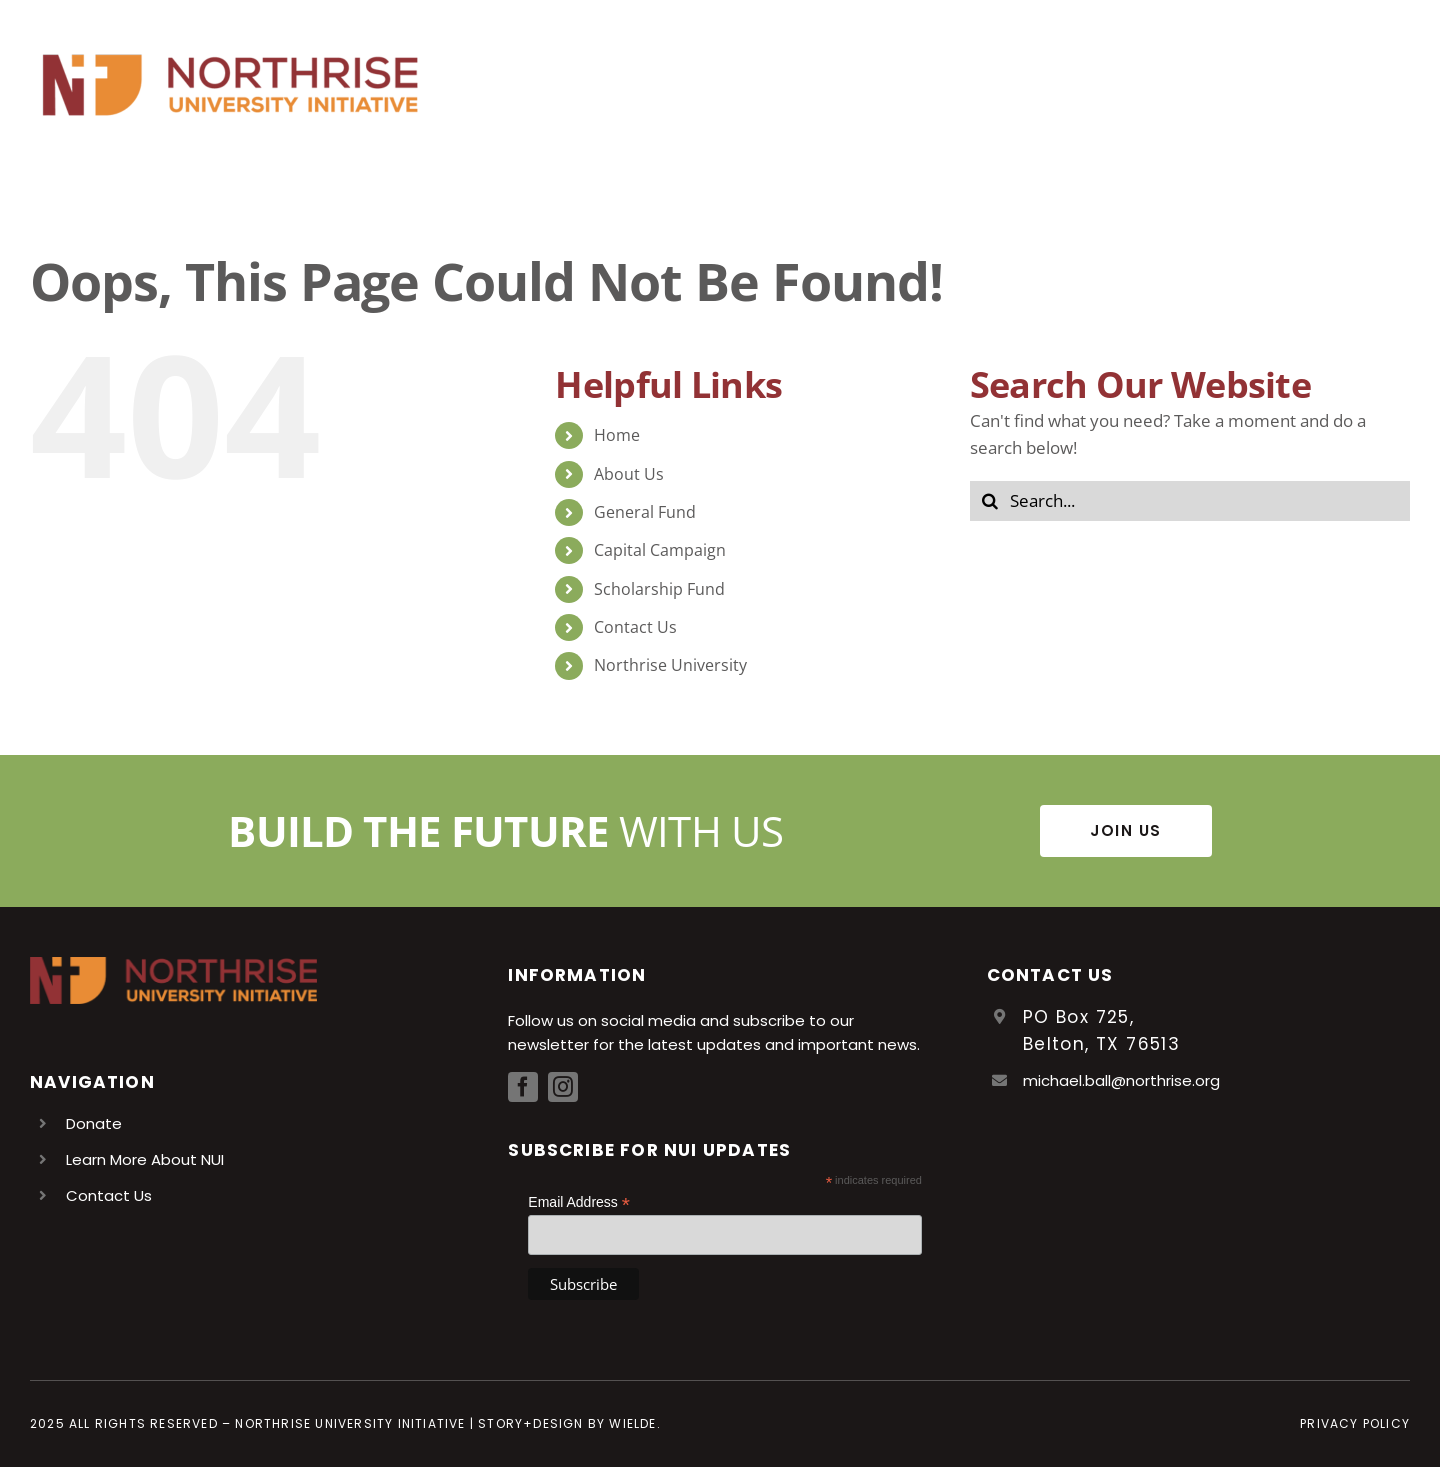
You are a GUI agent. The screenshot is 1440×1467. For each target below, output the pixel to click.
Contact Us (635, 627)
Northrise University (670, 665)
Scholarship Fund (659, 589)
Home (617, 435)
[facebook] (523, 1087)
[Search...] (1190, 501)
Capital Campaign (660, 550)
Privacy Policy (1355, 1423)
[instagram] (563, 1087)
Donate (94, 1123)
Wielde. (634, 1423)
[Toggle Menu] (1395, 85)
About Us (629, 474)
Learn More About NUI (145, 1159)
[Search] (990, 501)
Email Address (579, 1202)
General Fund (645, 512)
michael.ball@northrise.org (1121, 1080)
